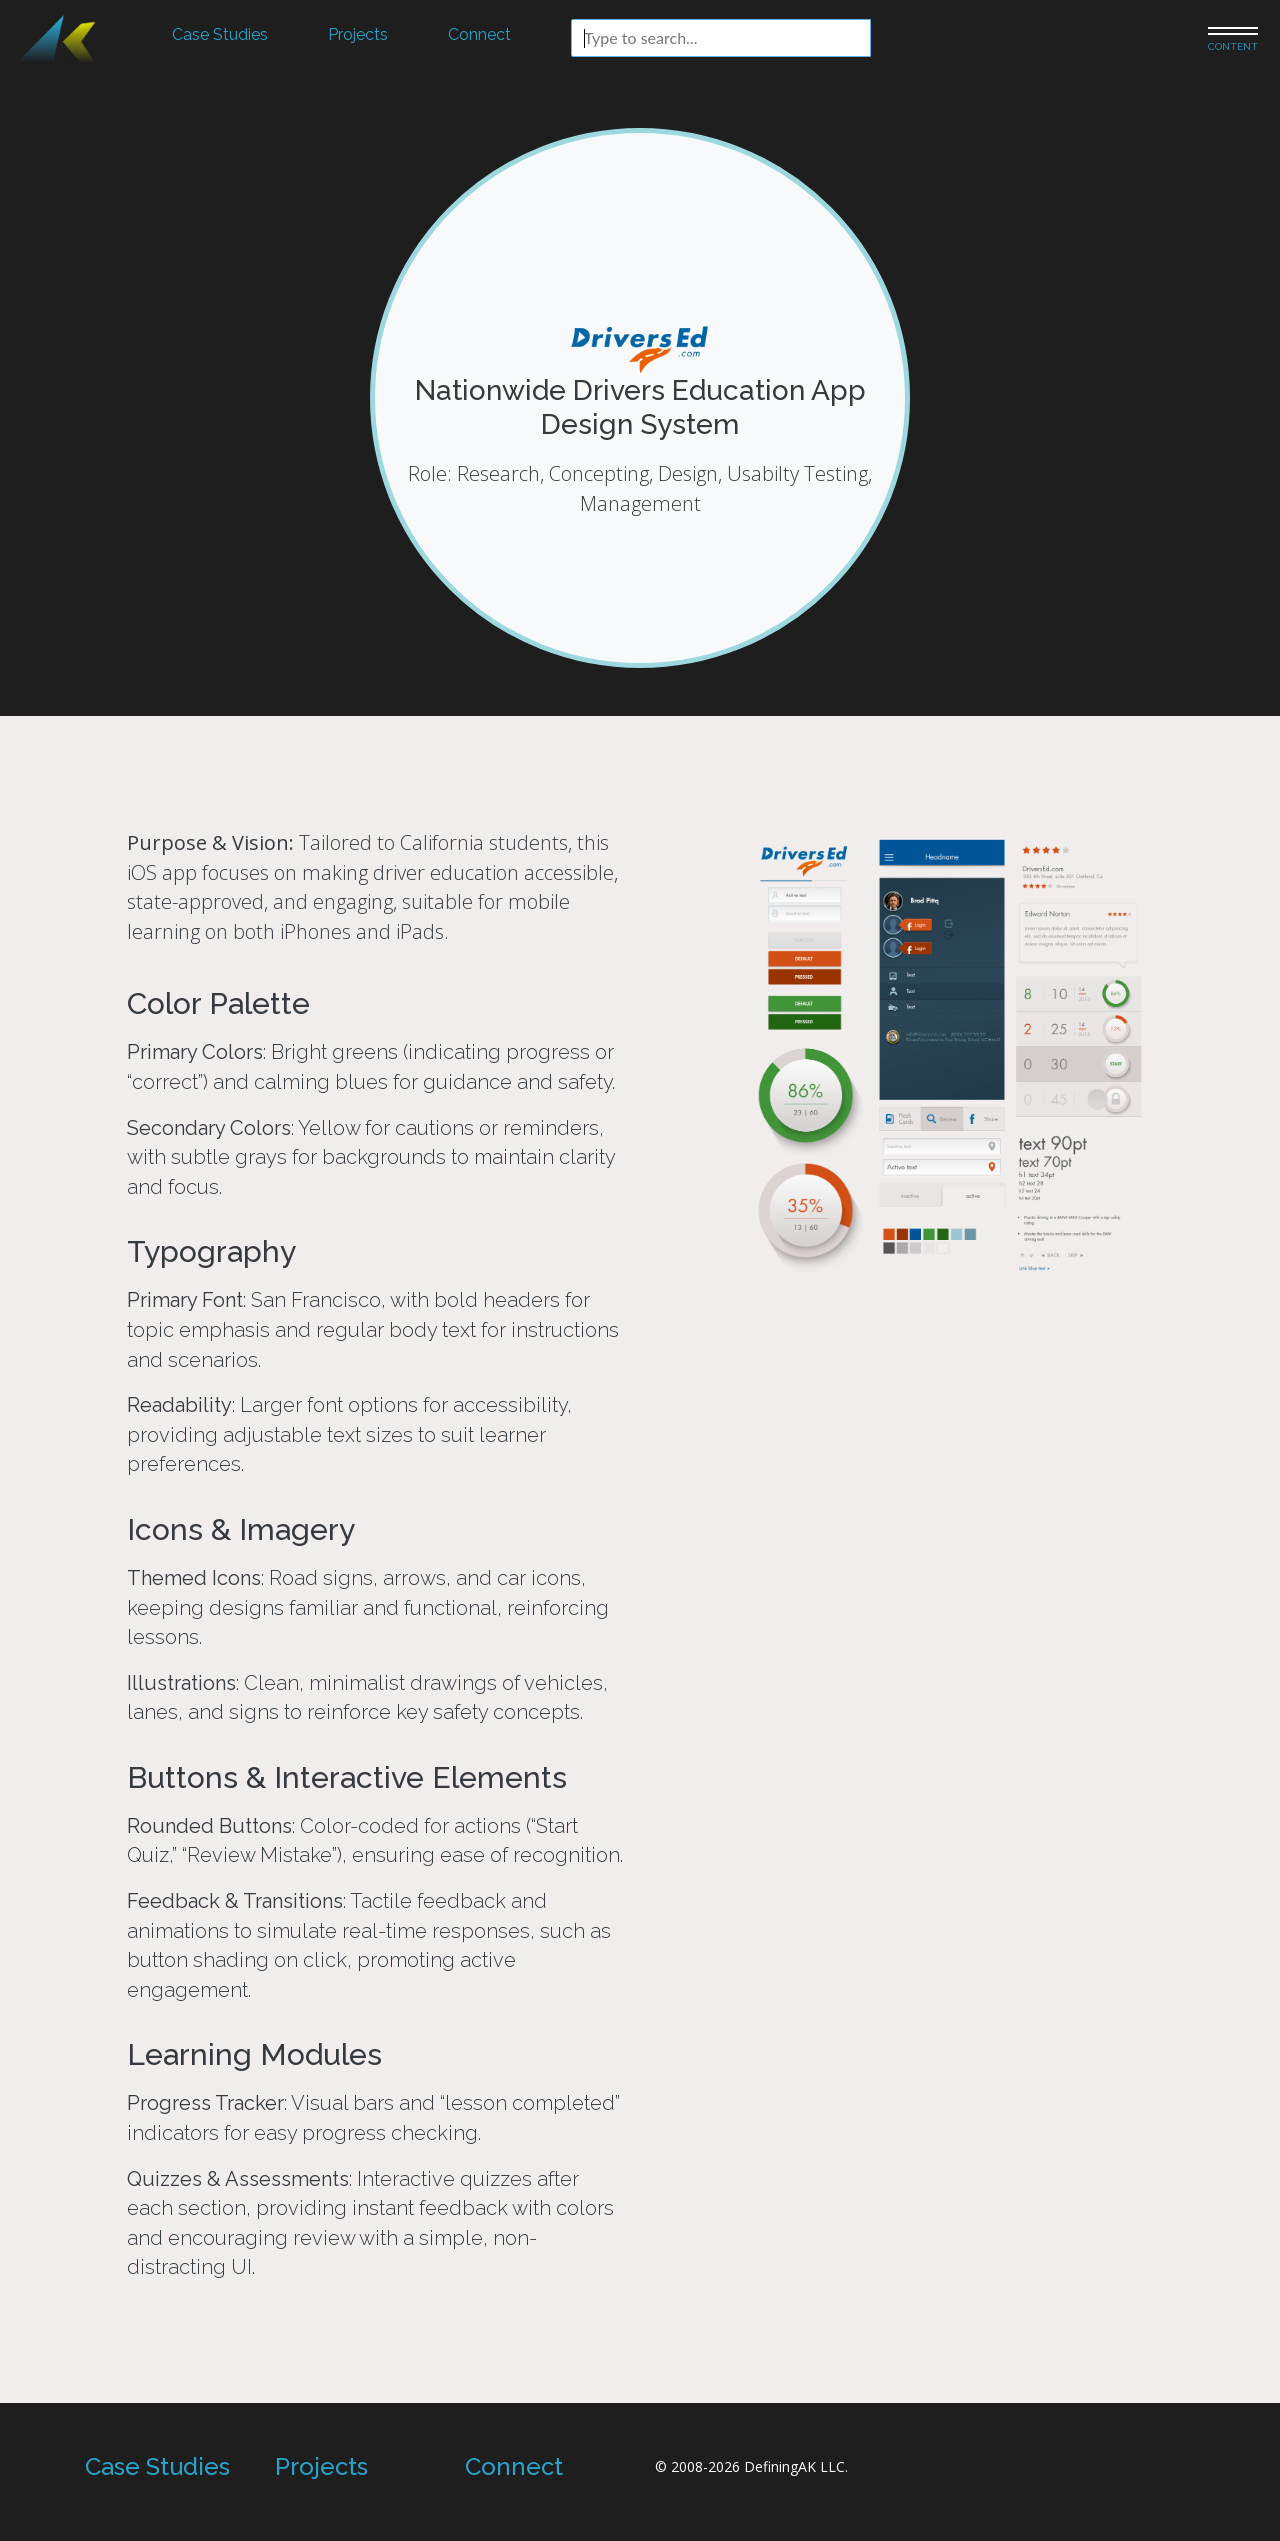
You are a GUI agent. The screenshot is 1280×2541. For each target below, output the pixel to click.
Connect (479, 34)
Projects (358, 34)
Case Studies (220, 34)
